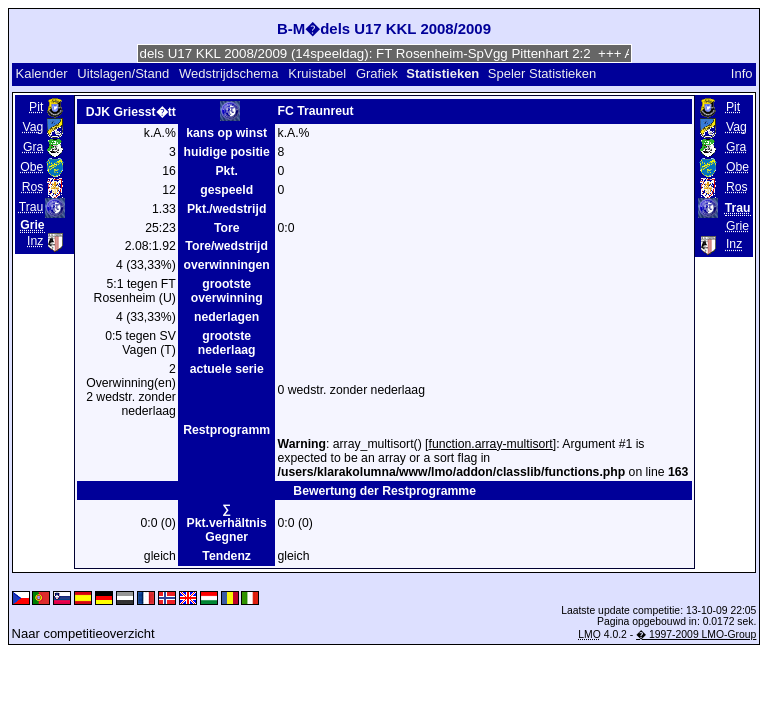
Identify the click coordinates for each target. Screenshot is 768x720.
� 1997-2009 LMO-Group (696, 634)
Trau (31, 207)
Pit (36, 107)
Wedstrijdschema (228, 73)
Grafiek (377, 73)
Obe (31, 167)
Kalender (41, 73)
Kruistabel (317, 73)
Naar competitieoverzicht (83, 633)
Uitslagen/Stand (123, 73)
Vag (33, 127)
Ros (33, 187)
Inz (35, 241)
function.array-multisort (491, 444)
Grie (737, 226)
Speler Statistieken (542, 73)
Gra (33, 147)
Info (742, 73)
